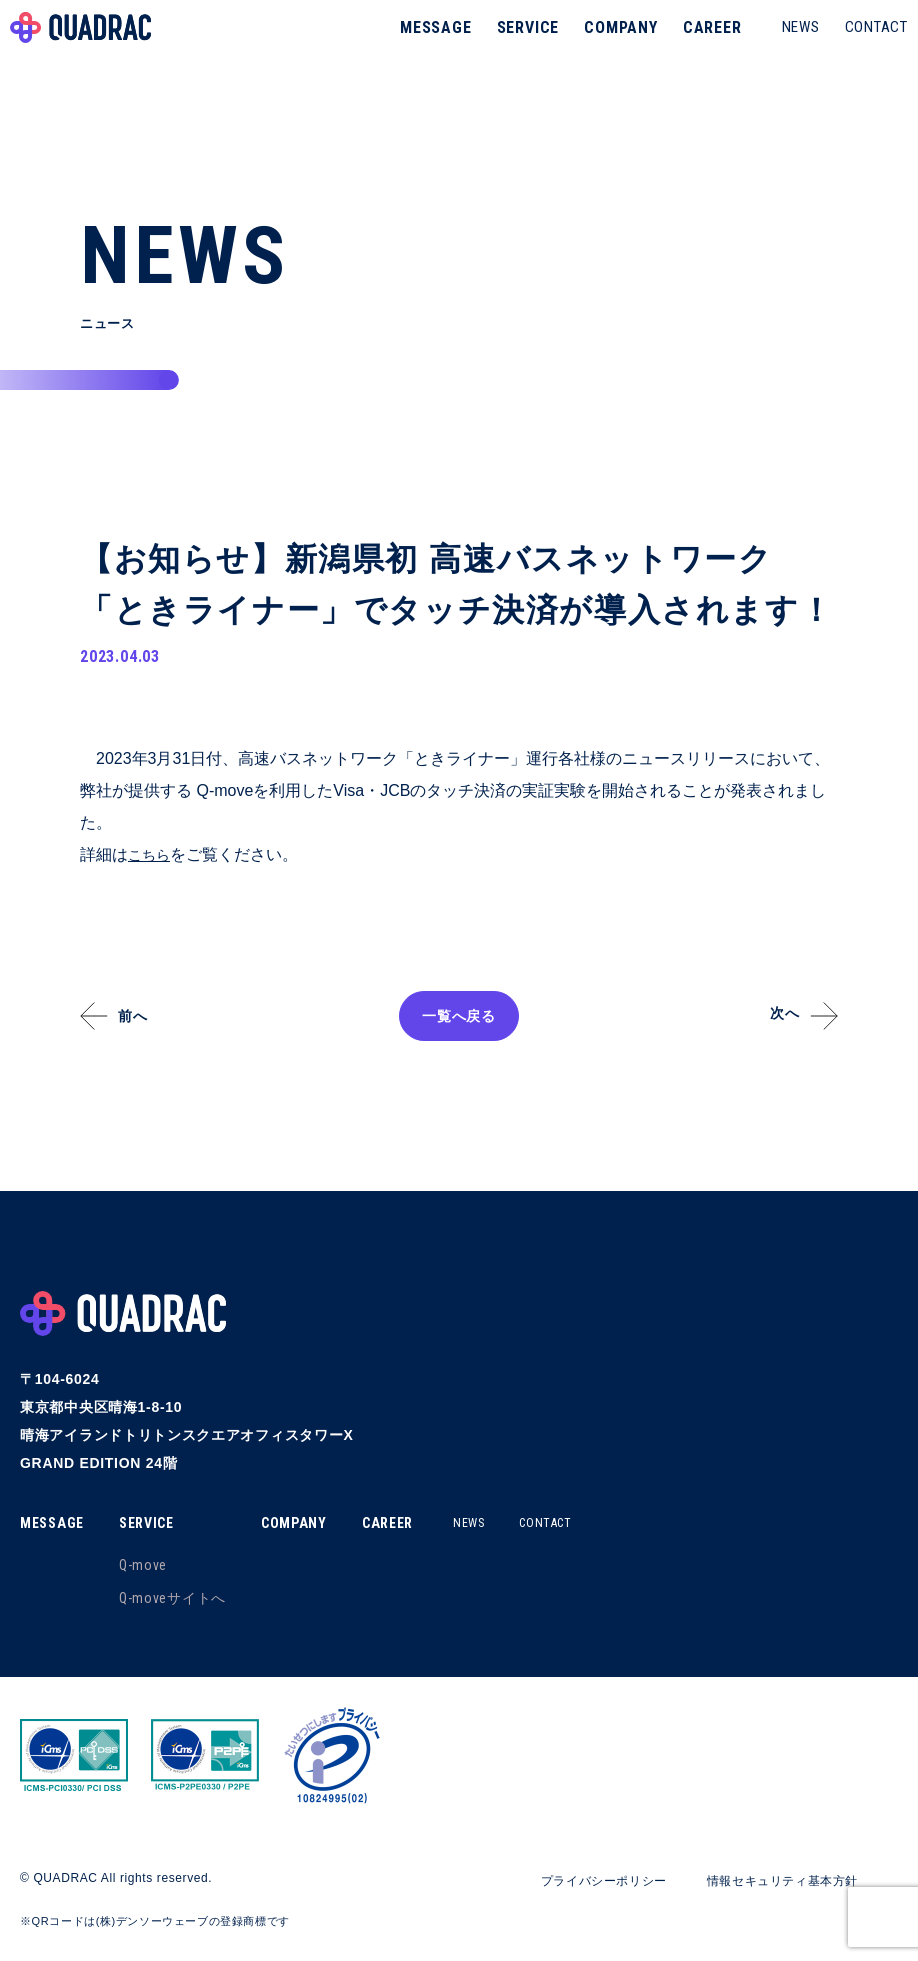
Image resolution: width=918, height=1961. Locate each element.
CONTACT (866, 44)
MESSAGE (426, 44)
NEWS (791, 44)
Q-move (151, 1567)
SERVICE (518, 44)
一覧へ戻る (459, 1017)
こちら (152, 856)
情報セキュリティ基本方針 (770, 1882)
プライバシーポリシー (568, 1882)
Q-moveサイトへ (180, 1600)
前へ (145, 1017)
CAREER (702, 44)
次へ (773, 1015)
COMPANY (611, 44)
